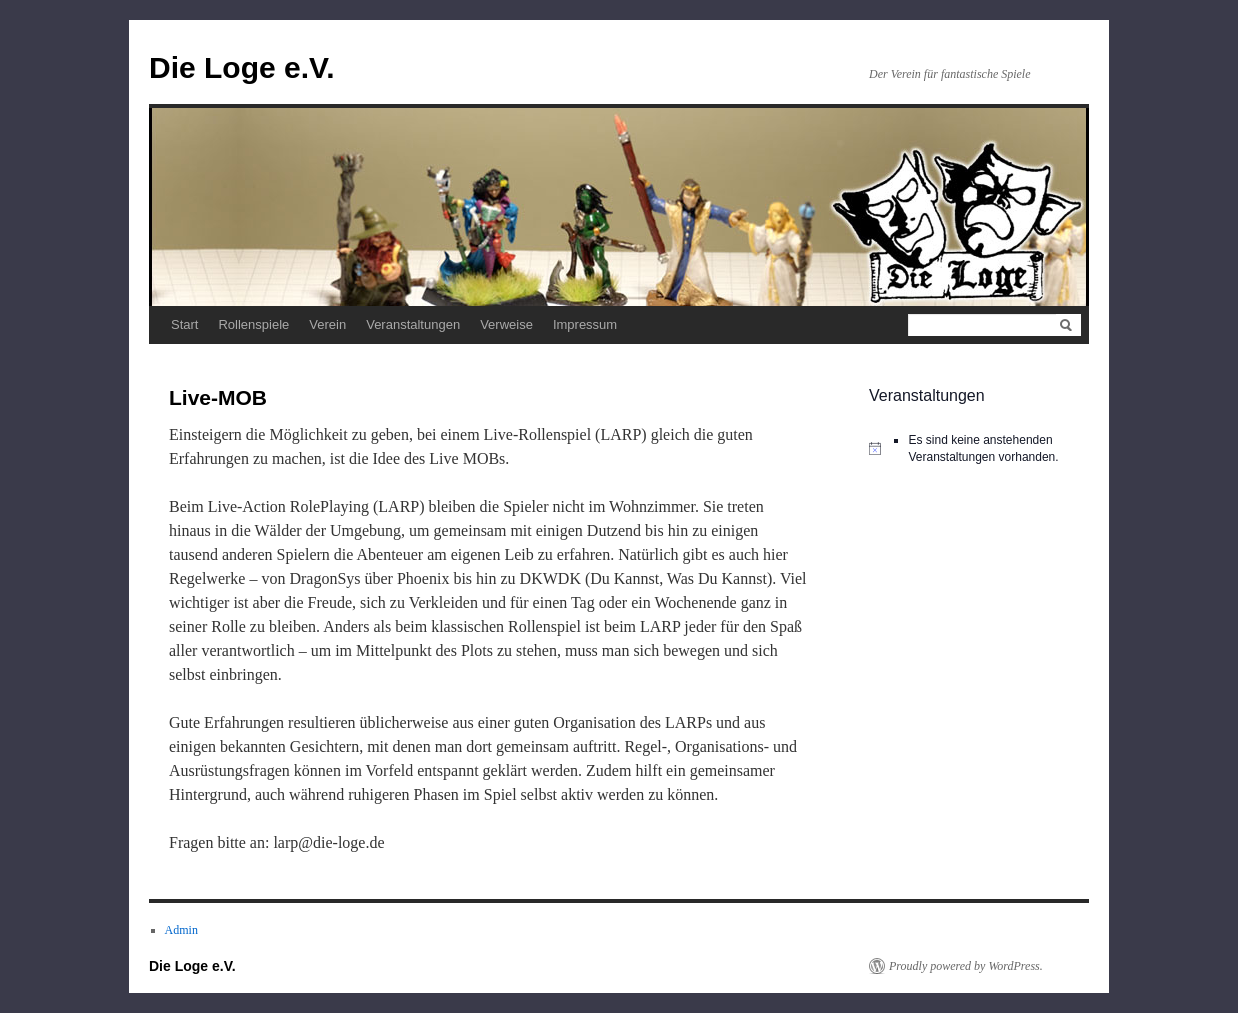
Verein (327, 324)
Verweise (506, 324)
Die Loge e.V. (242, 67)
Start (184, 324)
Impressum (585, 324)
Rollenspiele (253, 324)
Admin (181, 930)
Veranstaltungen (413, 324)
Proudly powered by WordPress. (966, 966)
